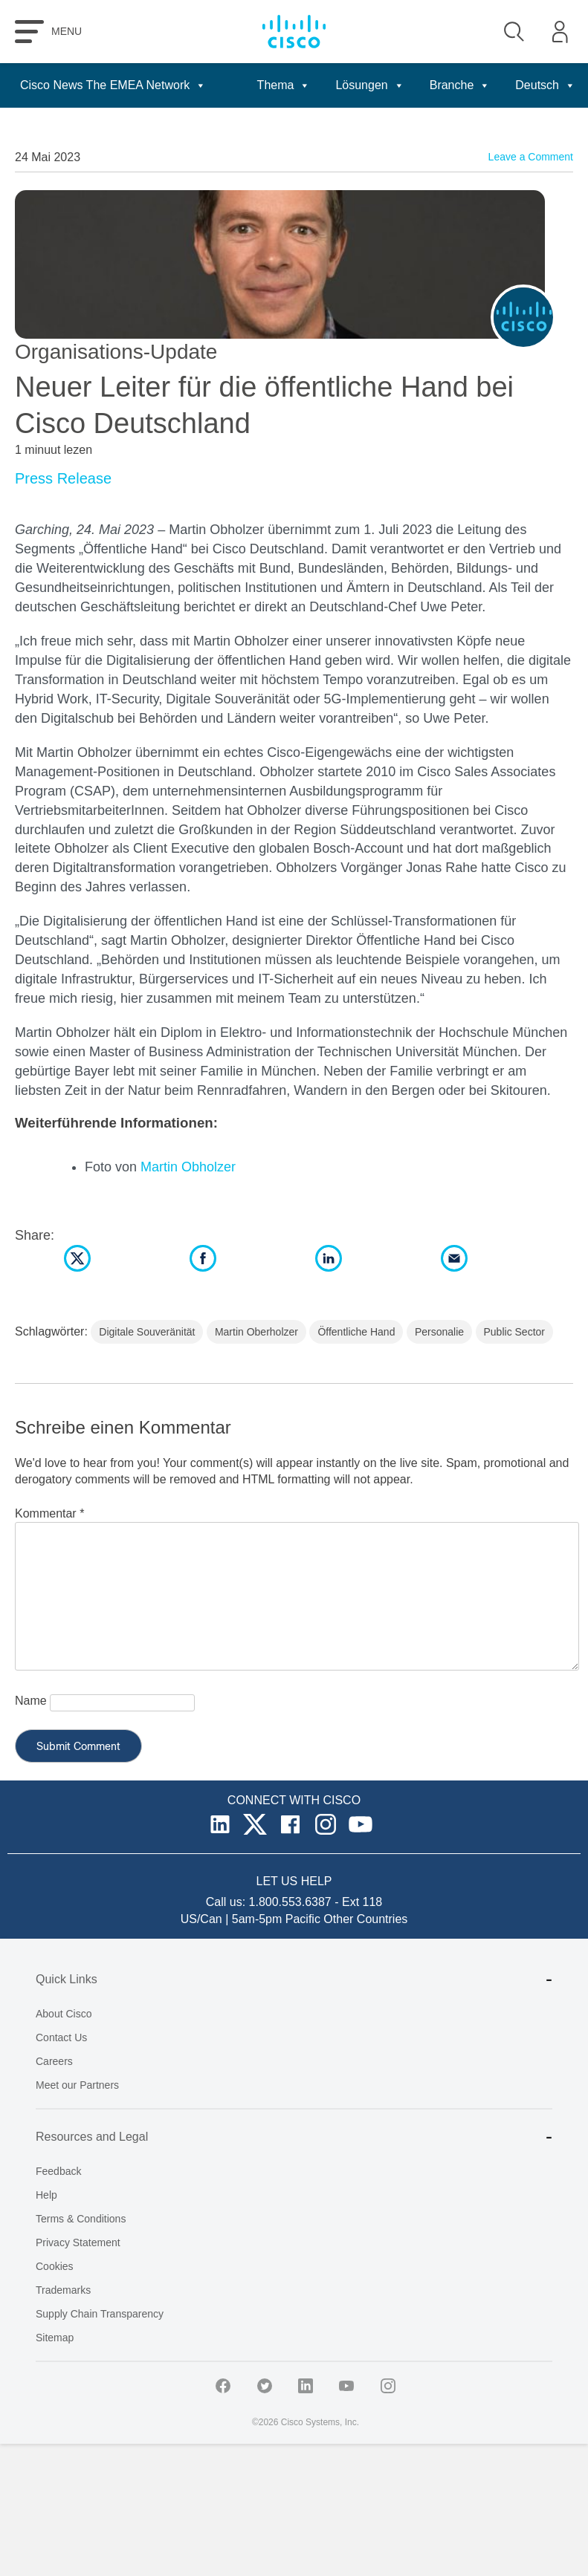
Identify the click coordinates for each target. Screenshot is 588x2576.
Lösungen (369, 85)
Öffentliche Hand (356, 1332)
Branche (460, 85)
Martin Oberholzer (256, 1332)
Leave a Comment (530, 157)
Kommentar (49, 1513)
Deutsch (545, 85)
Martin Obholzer (188, 1166)
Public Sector (514, 1332)
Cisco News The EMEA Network (113, 85)
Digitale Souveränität (147, 1332)
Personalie (439, 1332)
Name (31, 1700)
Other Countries (365, 1919)
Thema (284, 85)
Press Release (63, 478)
